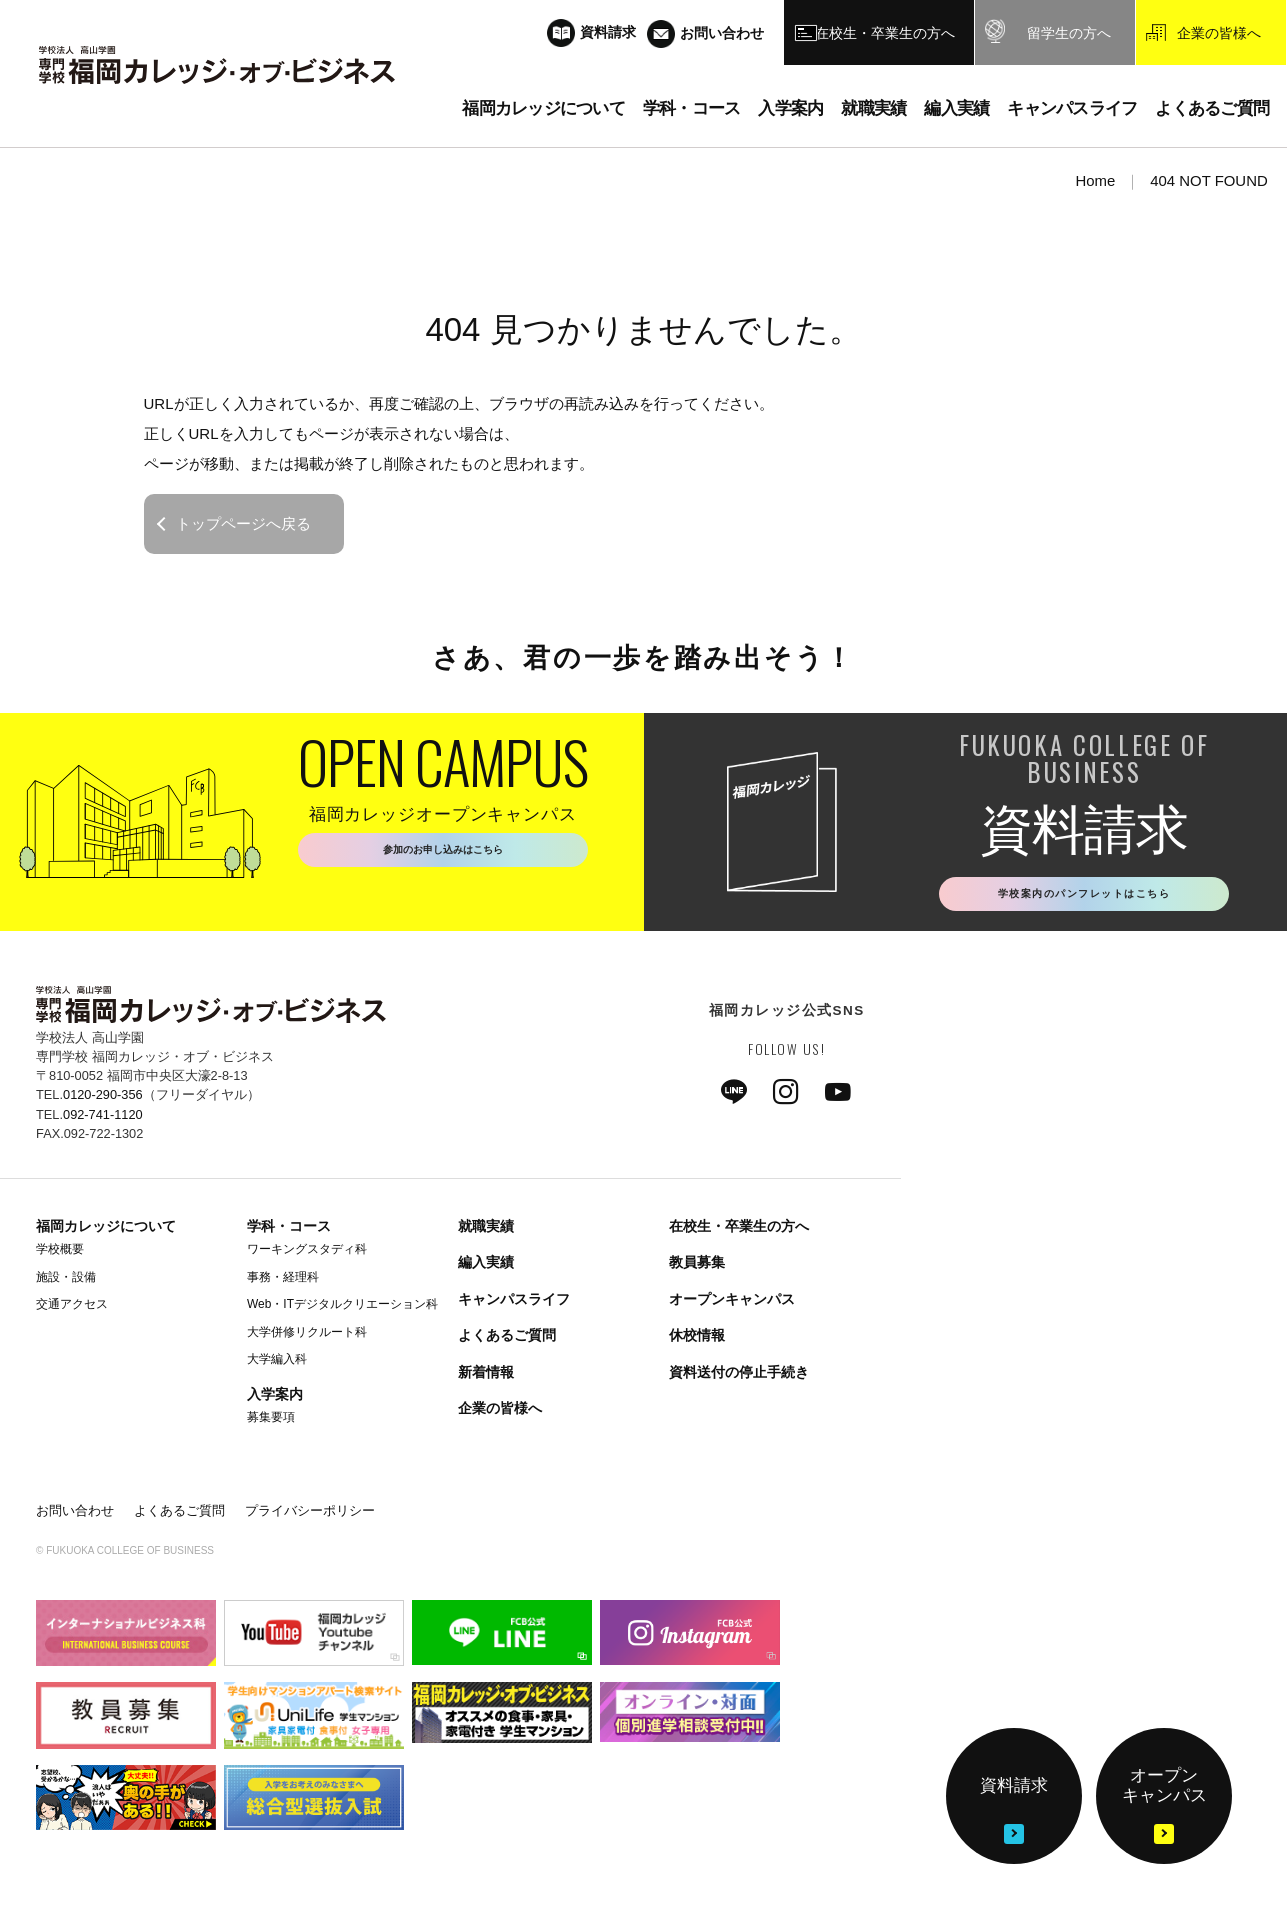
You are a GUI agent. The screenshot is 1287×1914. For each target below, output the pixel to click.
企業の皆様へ (500, 1413)
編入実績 (486, 1268)
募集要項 (271, 1422)
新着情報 (486, 1377)
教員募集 (697, 1268)
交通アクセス (72, 1309)
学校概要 (60, 1254)
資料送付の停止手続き (739, 1377)
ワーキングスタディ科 (307, 1254)
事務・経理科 (283, 1282)
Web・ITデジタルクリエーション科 (342, 1309)
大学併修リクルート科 (307, 1337)
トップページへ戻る (243, 523)
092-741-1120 (103, 1119)
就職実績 (486, 1231)
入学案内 (275, 1399)
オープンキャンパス (732, 1304)
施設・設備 (66, 1282)
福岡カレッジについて (106, 1231)
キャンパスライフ (514, 1304)
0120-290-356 (103, 1100)
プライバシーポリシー (310, 1515)
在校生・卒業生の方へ (739, 1231)
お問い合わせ (75, 1515)
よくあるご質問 (507, 1340)
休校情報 (697, 1340)
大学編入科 (277, 1364)
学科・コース (289, 1231)
